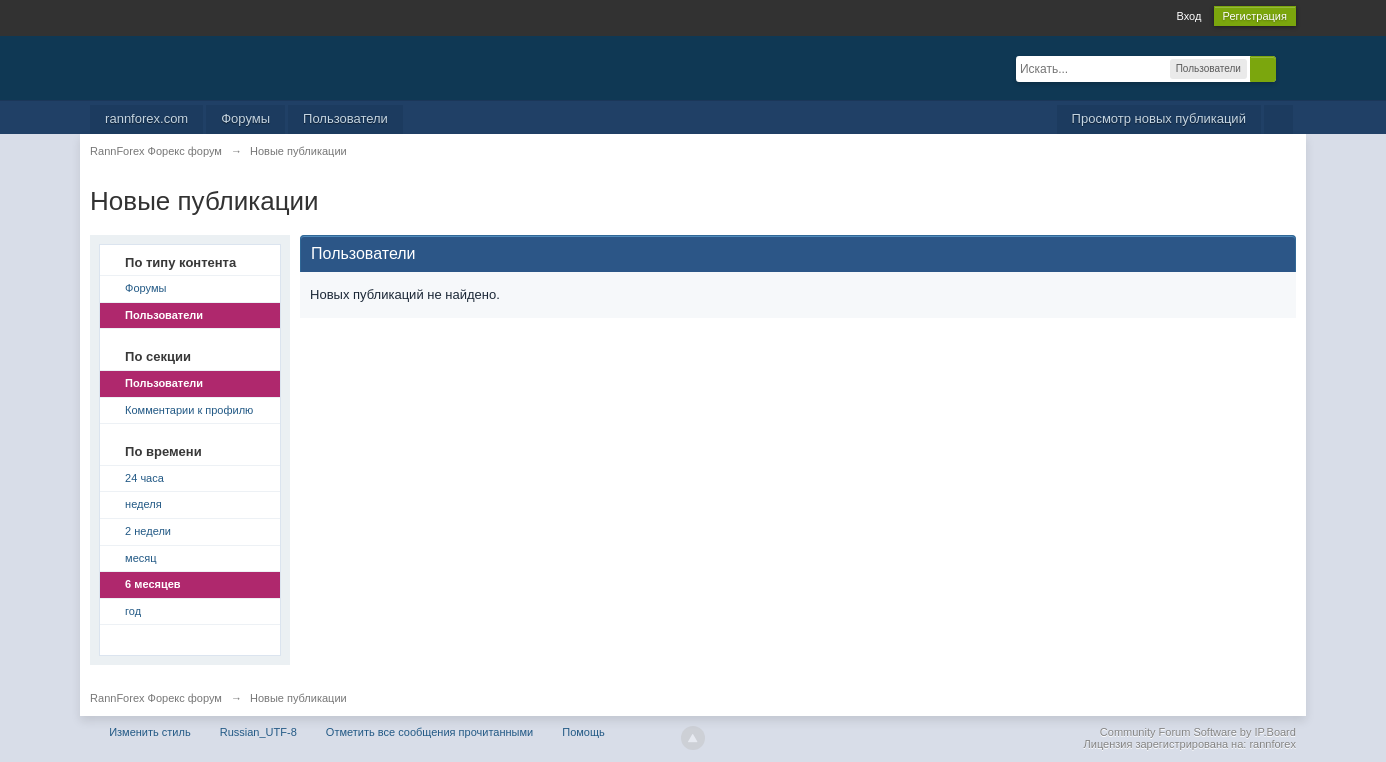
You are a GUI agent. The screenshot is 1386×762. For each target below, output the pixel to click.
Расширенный (1288, 68)
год (133, 611)
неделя (143, 504)
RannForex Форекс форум (156, 698)
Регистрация (1255, 16)
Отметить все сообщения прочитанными (429, 732)
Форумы (245, 118)
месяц (140, 558)
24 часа (144, 478)
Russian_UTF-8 (258, 732)
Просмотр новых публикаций (1159, 118)
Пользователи (345, 118)
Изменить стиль (150, 732)
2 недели (148, 531)
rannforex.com (146, 118)
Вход (1188, 16)
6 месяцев (152, 584)
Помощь (583, 732)
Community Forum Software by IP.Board (1198, 732)
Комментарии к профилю (189, 410)
